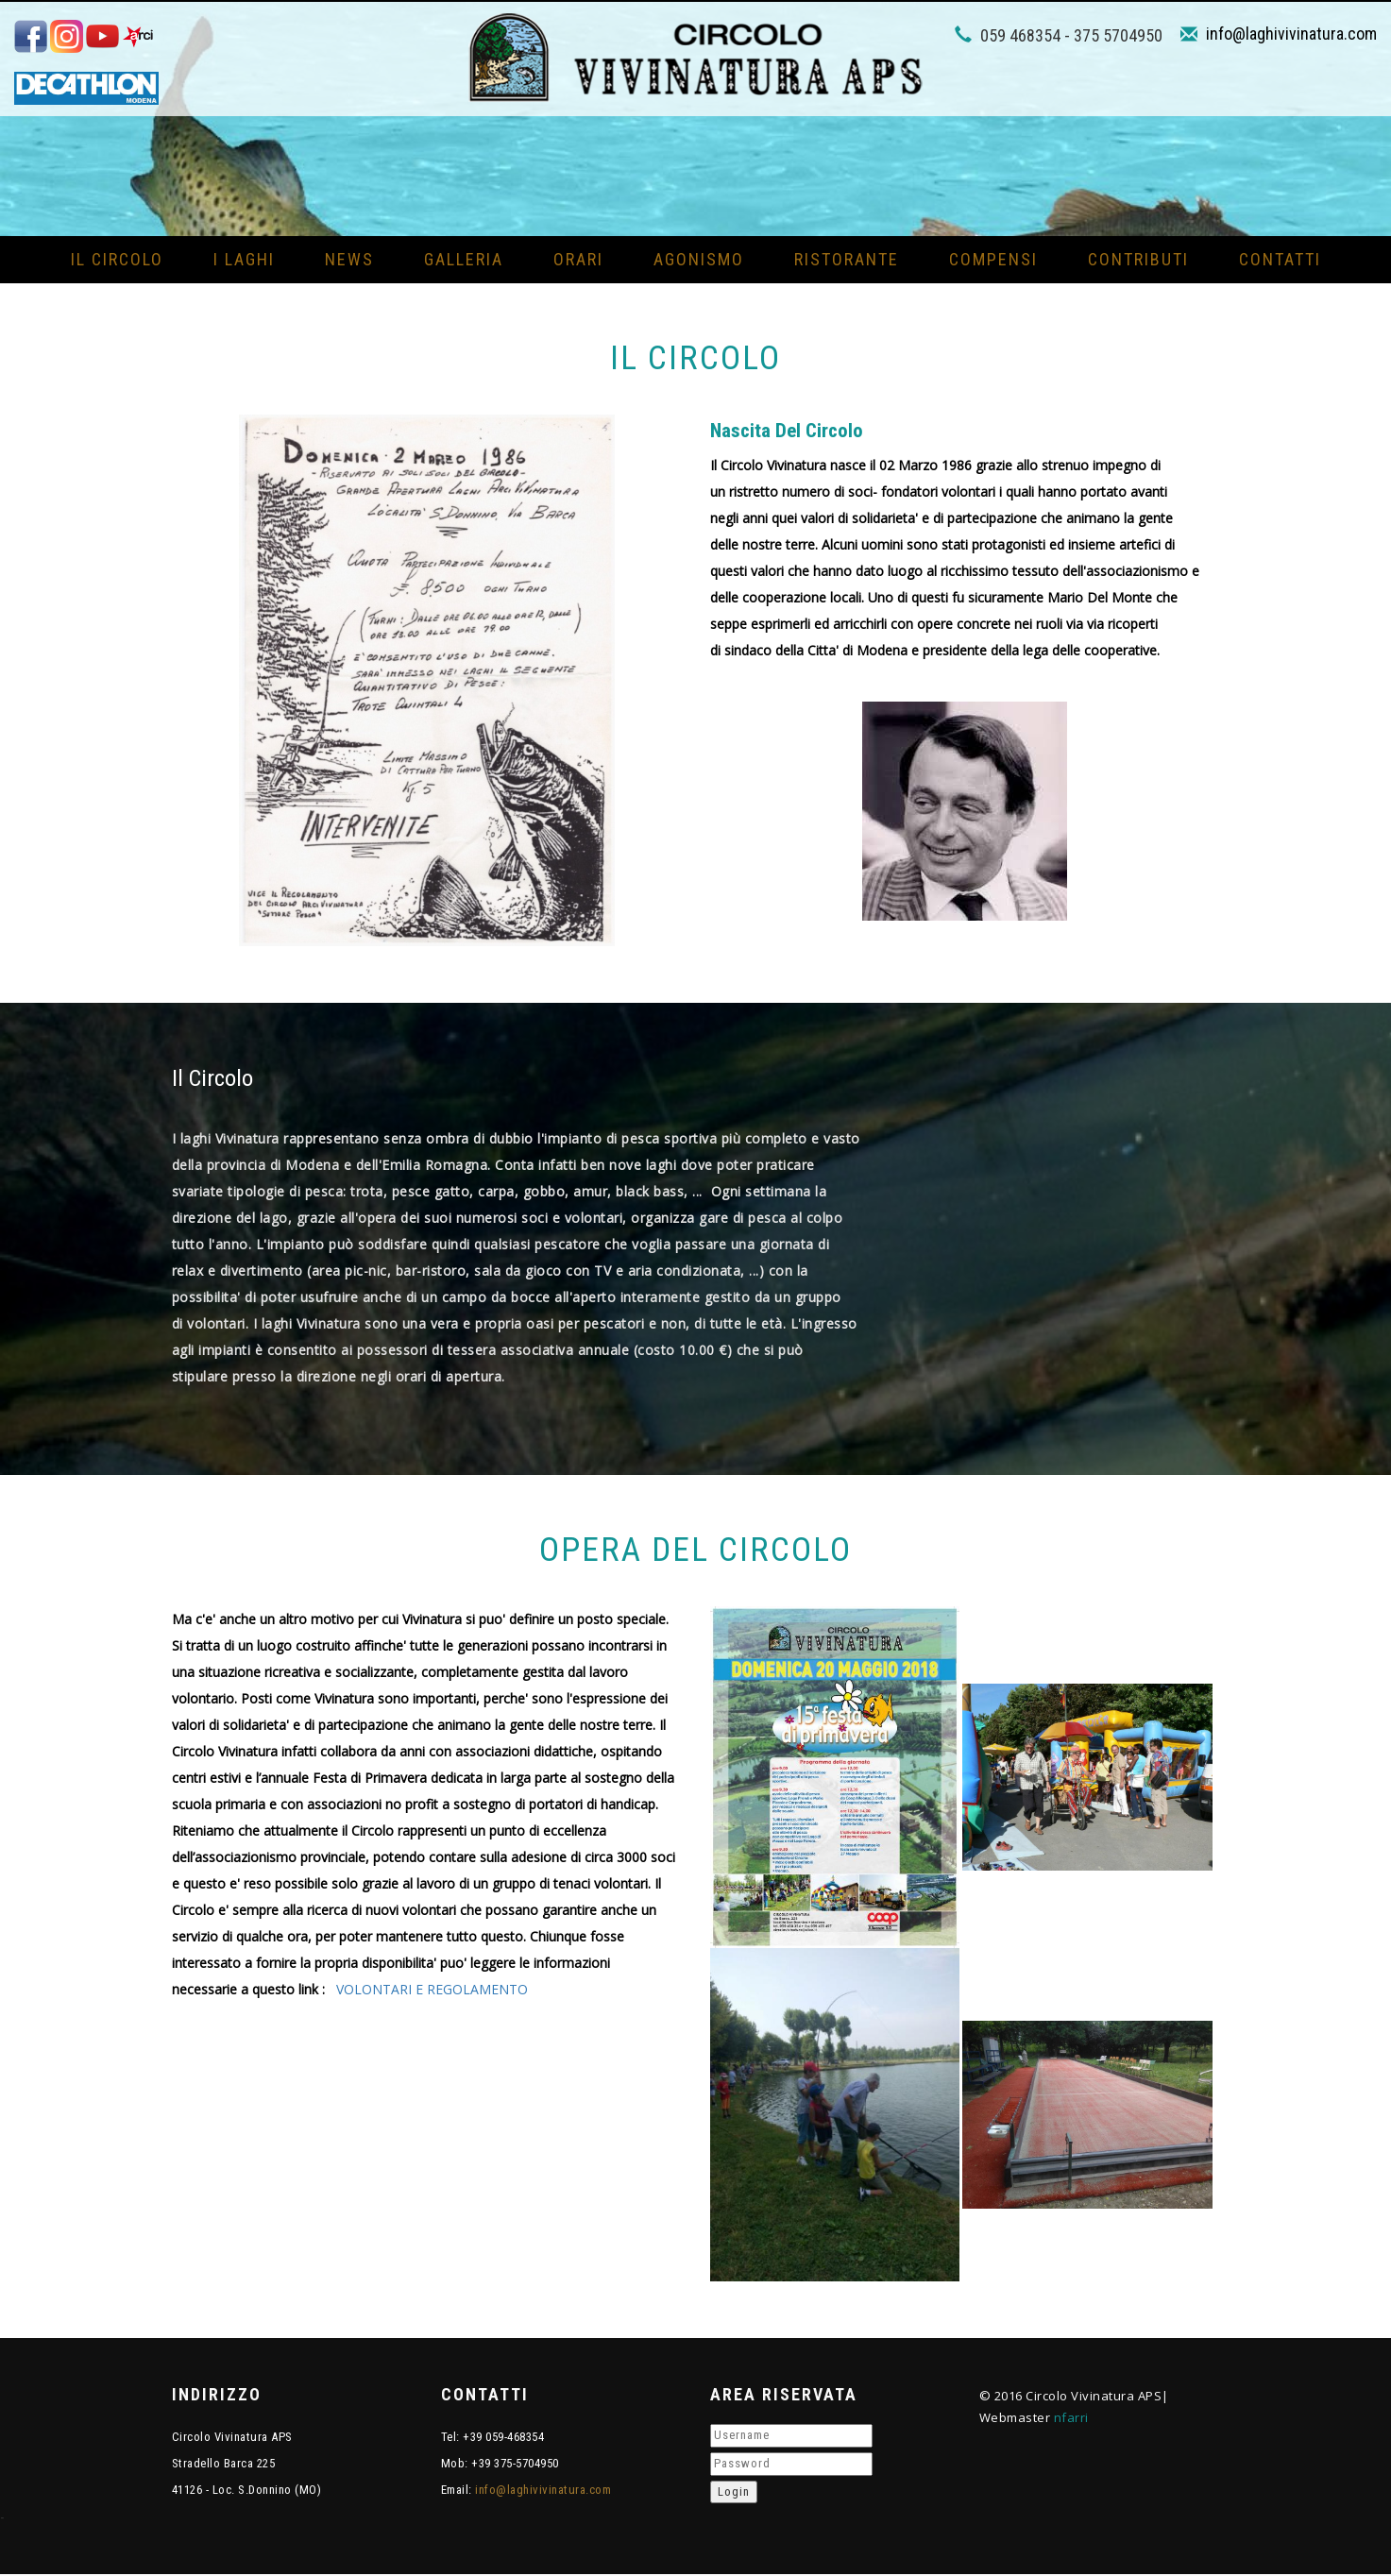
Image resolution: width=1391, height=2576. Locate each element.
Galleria (463, 259)
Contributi (1138, 259)
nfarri (1071, 2418)
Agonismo (698, 259)
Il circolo (117, 259)
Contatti (1280, 259)
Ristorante (846, 259)
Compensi (993, 259)
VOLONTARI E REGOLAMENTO (432, 1990)
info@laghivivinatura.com (1291, 33)
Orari (578, 259)
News (349, 259)
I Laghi (244, 259)
